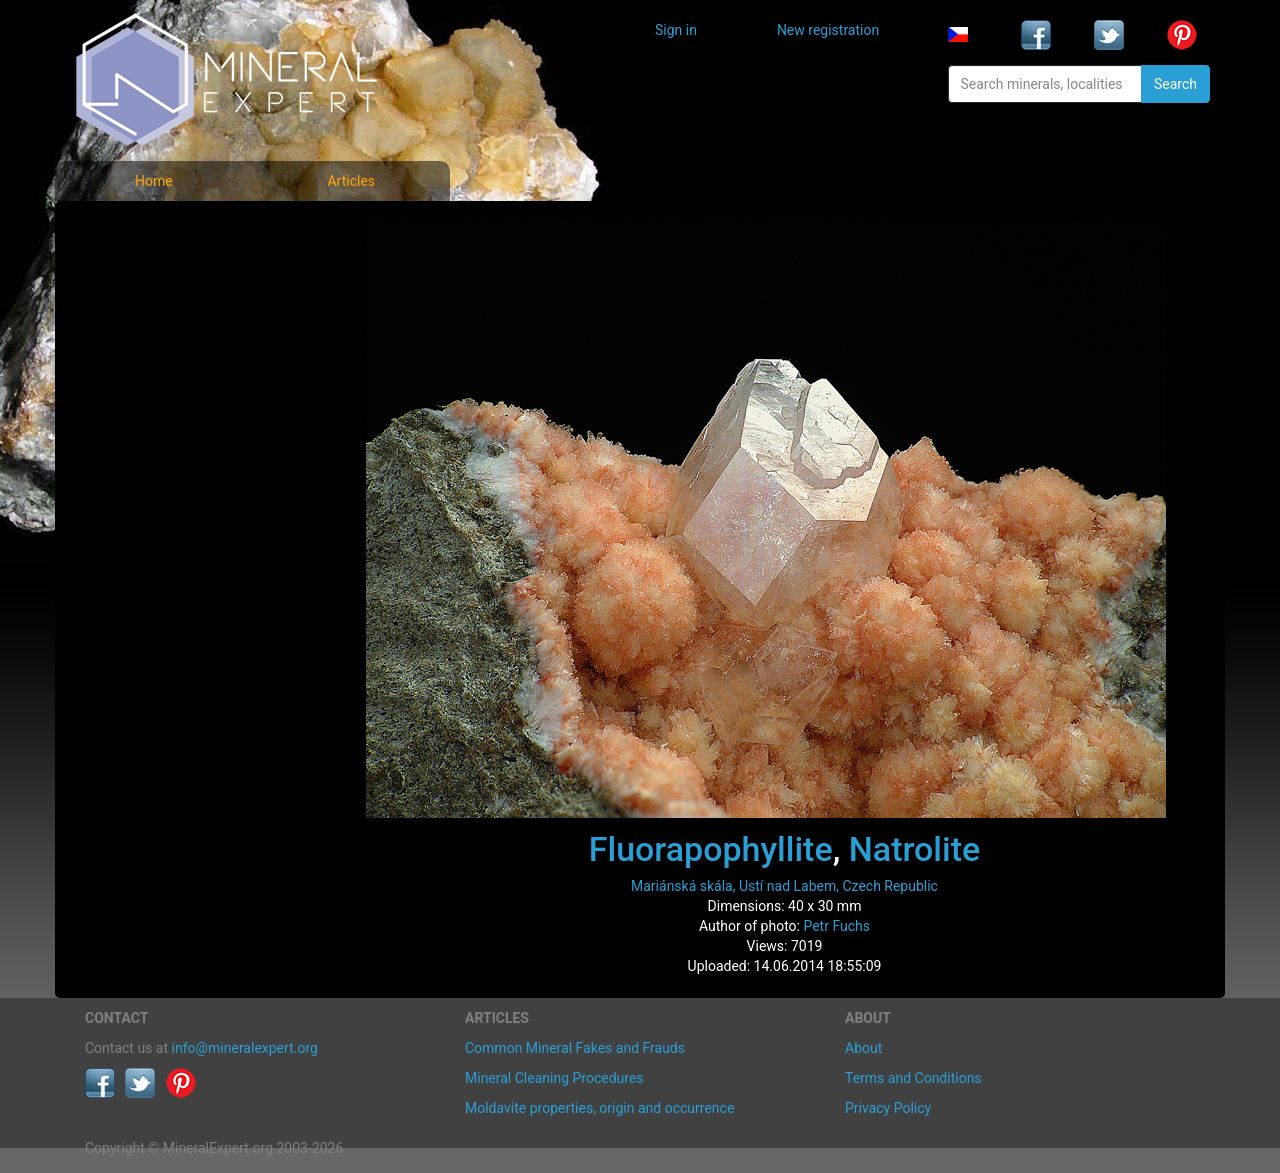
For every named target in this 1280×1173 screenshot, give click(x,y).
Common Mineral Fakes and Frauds (575, 1048)
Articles (351, 181)
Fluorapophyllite (711, 849)
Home (154, 181)
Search (1175, 84)
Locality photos (148, 318)
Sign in (676, 30)
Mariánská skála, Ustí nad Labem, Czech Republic (784, 886)
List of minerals (149, 274)
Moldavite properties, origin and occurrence (599, 1108)
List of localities (150, 362)
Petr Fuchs (836, 926)
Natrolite (915, 849)
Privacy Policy (888, 1108)
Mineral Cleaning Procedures (554, 1078)
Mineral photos (147, 230)
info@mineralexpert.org (245, 1048)
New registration (828, 30)
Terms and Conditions (913, 1078)
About (863, 1048)
